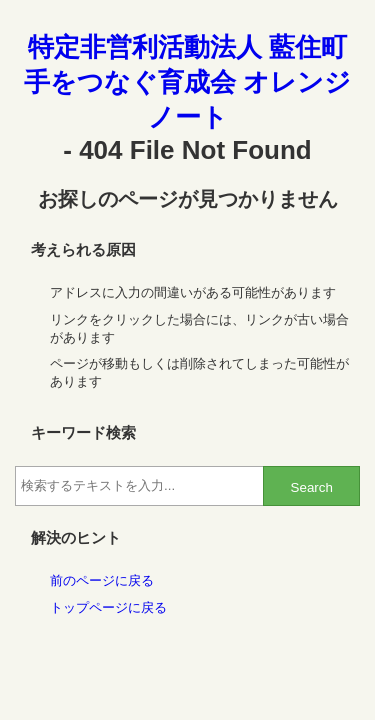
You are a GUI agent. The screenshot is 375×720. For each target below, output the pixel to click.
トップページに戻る (108, 607)
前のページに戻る (102, 580)
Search (312, 487)
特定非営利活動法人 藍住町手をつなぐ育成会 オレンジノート (187, 82)
